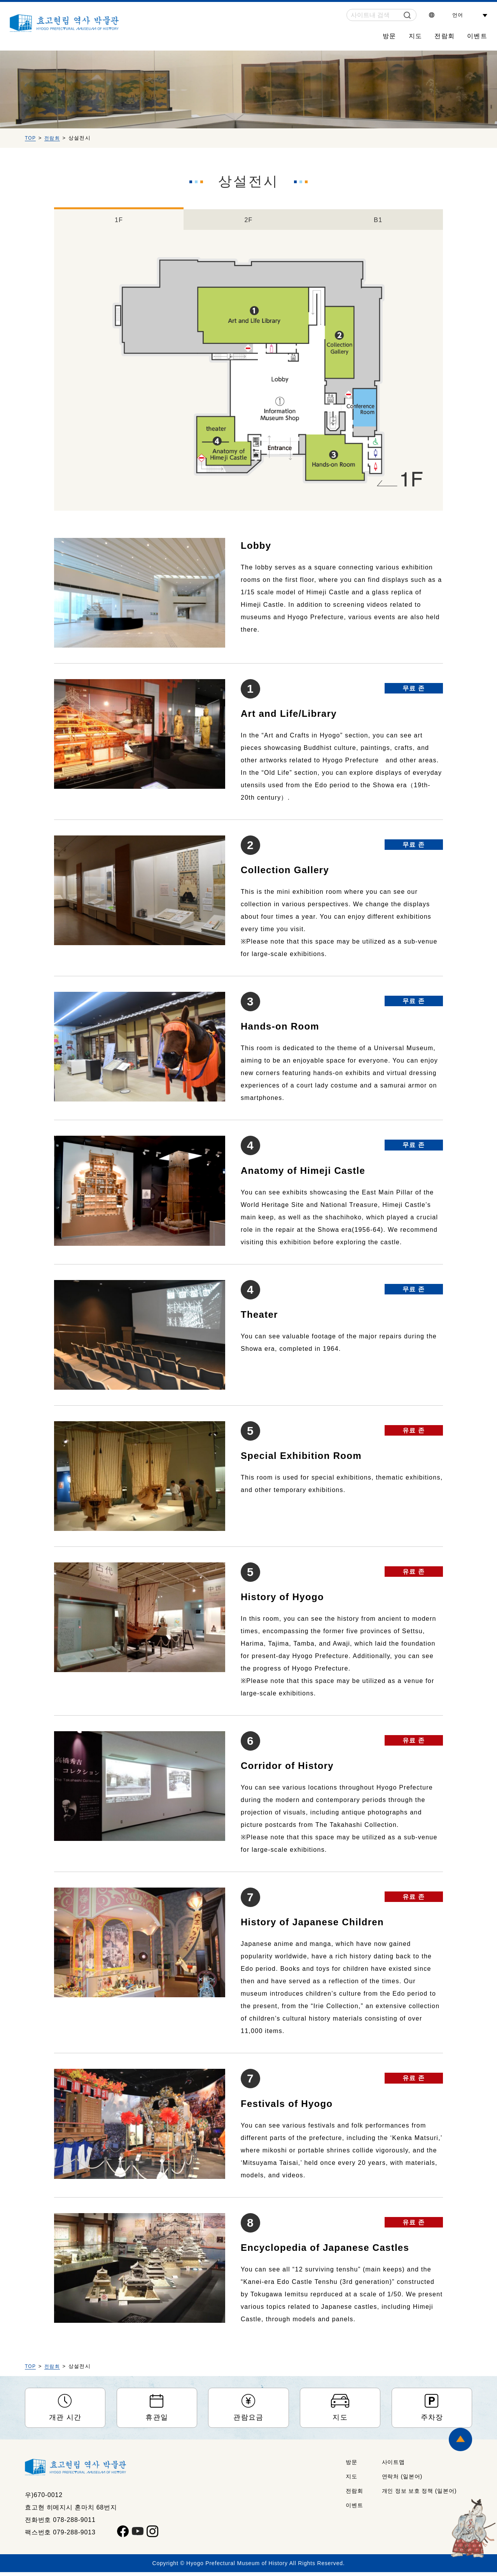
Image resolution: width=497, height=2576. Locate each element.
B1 (378, 219)
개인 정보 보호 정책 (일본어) (419, 2495)
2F (248, 219)
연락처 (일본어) (402, 2480)
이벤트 (477, 36)
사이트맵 (393, 2466)
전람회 (444, 36)
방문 (389, 36)
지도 (415, 36)
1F (119, 219)
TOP (31, 138)
